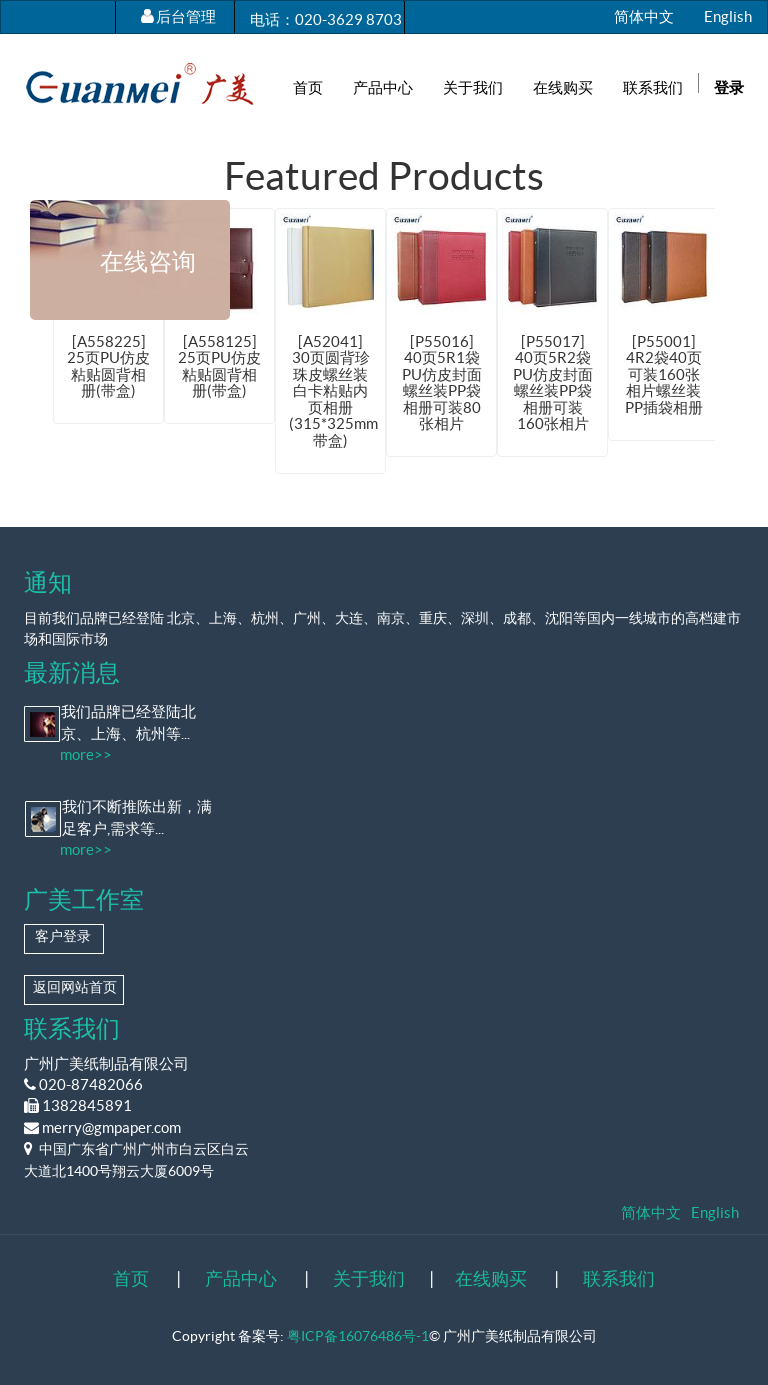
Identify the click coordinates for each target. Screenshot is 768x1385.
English (728, 16)
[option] (330, 341)
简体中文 (644, 16)
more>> (86, 754)
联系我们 (619, 1278)
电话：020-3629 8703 (326, 19)
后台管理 (186, 16)
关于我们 (369, 1278)
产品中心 (241, 1278)
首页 (131, 1278)
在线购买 (491, 1278)
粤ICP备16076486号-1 (358, 1336)
